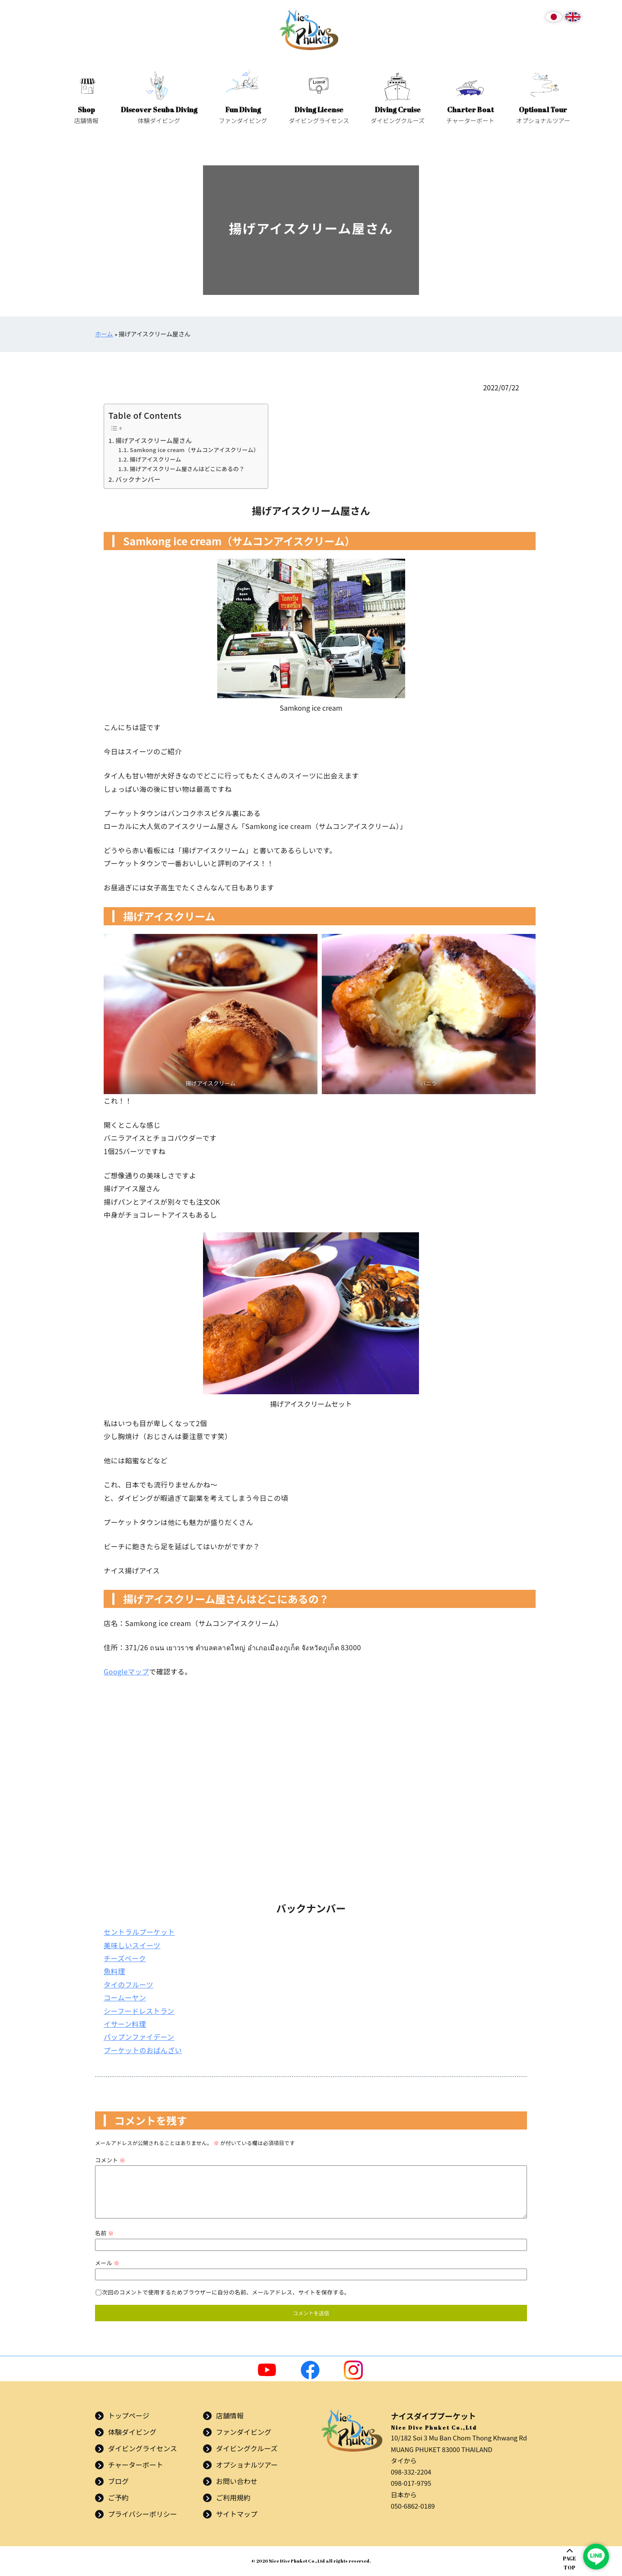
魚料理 (114, 1971)
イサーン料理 (125, 2024)
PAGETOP (569, 2563)
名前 (104, 2233)
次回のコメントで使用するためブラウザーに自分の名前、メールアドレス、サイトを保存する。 (226, 2292)
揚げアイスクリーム (155, 459)
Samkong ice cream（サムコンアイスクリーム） (195, 450)
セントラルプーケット (139, 1932)
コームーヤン (125, 1997)
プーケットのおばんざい (143, 2050)
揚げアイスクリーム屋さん (153, 440)
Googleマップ (126, 1671)
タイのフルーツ (128, 1984)
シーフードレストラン (139, 2011)
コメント (110, 2160)
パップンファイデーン (139, 2037)
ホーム (104, 334)
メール (107, 2263)
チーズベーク (125, 1958)
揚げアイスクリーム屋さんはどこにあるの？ (187, 469)
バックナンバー (137, 479)
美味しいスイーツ (132, 1945)
